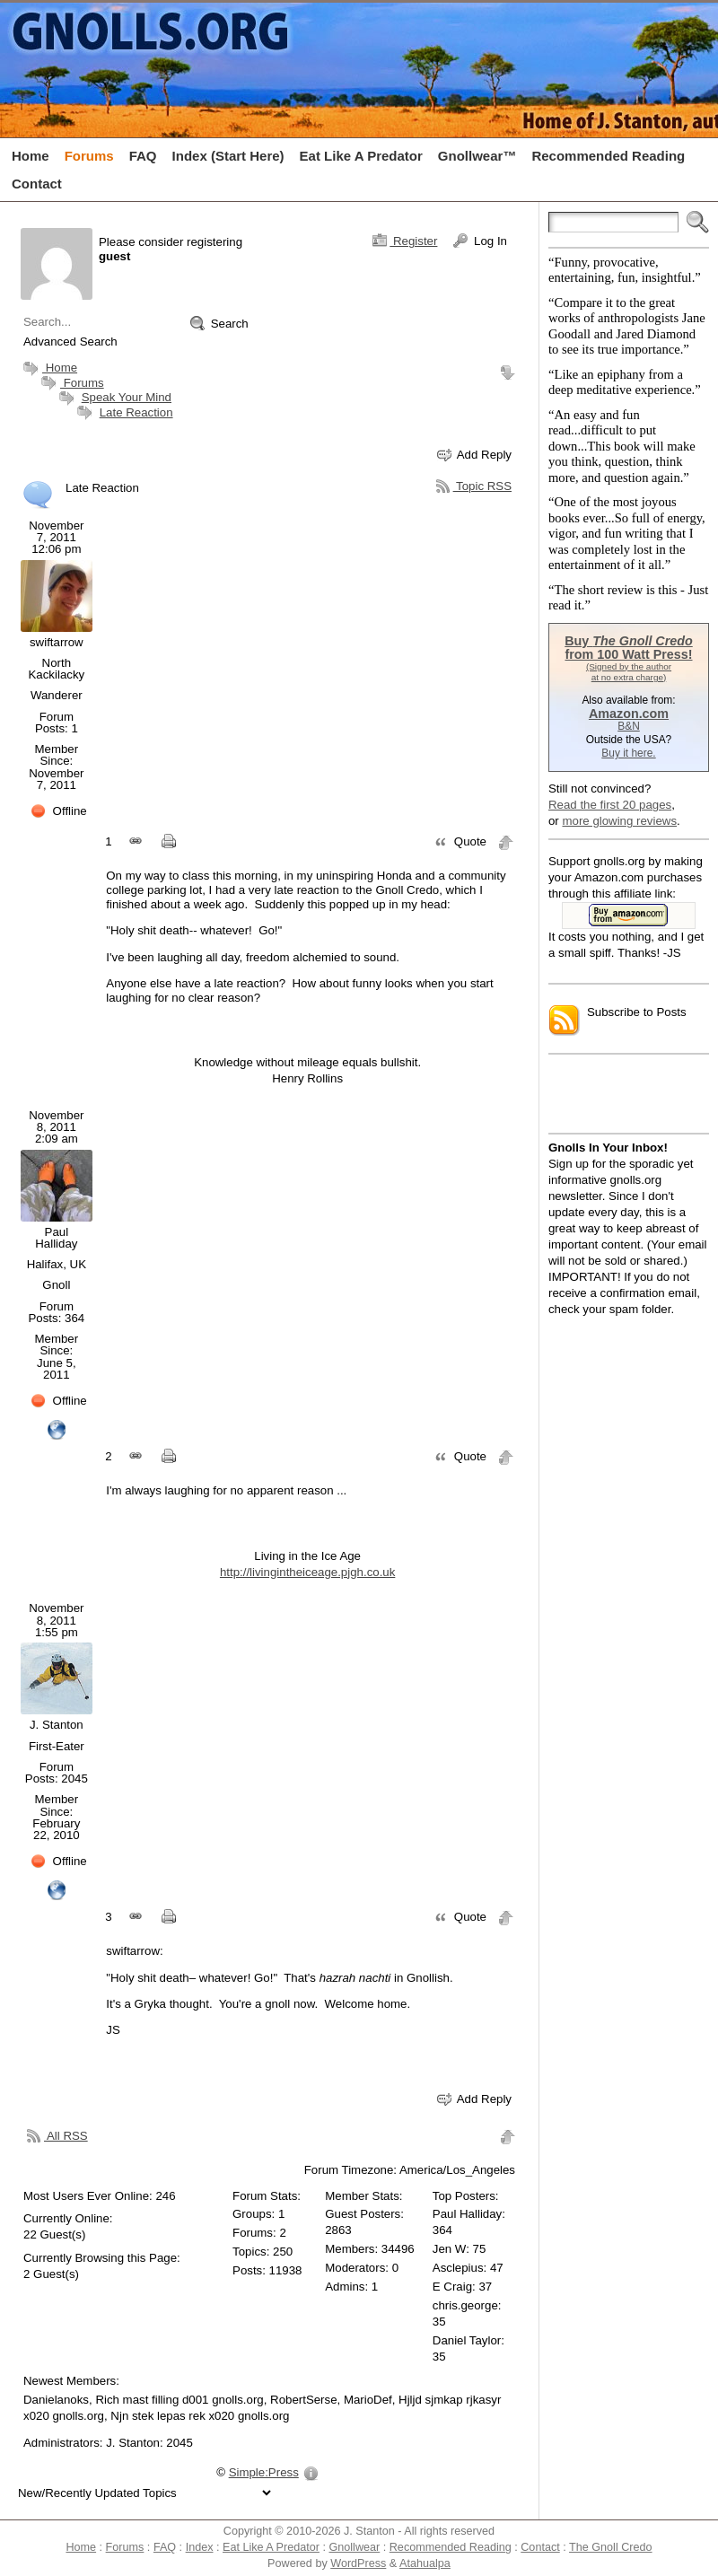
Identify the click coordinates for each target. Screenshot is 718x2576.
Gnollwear (354, 2547)
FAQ (164, 2547)
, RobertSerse (300, 2399)
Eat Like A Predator (271, 2547)
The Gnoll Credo (610, 2547)
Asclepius (458, 2267)
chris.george (465, 2305)
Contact (540, 2547)
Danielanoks (56, 2399)
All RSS (57, 2135)
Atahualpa (425, 2563)
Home (48, 367)
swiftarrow (56, 642)
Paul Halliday (56, 1237)
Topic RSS (474, 485)
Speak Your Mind (126, 397)
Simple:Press (264, 2472)
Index (200, 2547)
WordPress (358, 2563)
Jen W (449, 2249)
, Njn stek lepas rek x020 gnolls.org (196, 2416)
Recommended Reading (451, 2547)
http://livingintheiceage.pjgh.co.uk (307, 1572)
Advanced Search (70, 341)
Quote (459, 842)
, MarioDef (364, 2399)
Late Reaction (136, 412)
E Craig (452, 2286)
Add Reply (474, 455)
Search (219, 323)
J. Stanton (56, 1724)
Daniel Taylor (467, 2340)
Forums (70, 383)
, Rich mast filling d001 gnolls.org (176, 2399)
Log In (480, 240)
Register (404, 240)
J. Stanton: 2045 (149, 2442)
